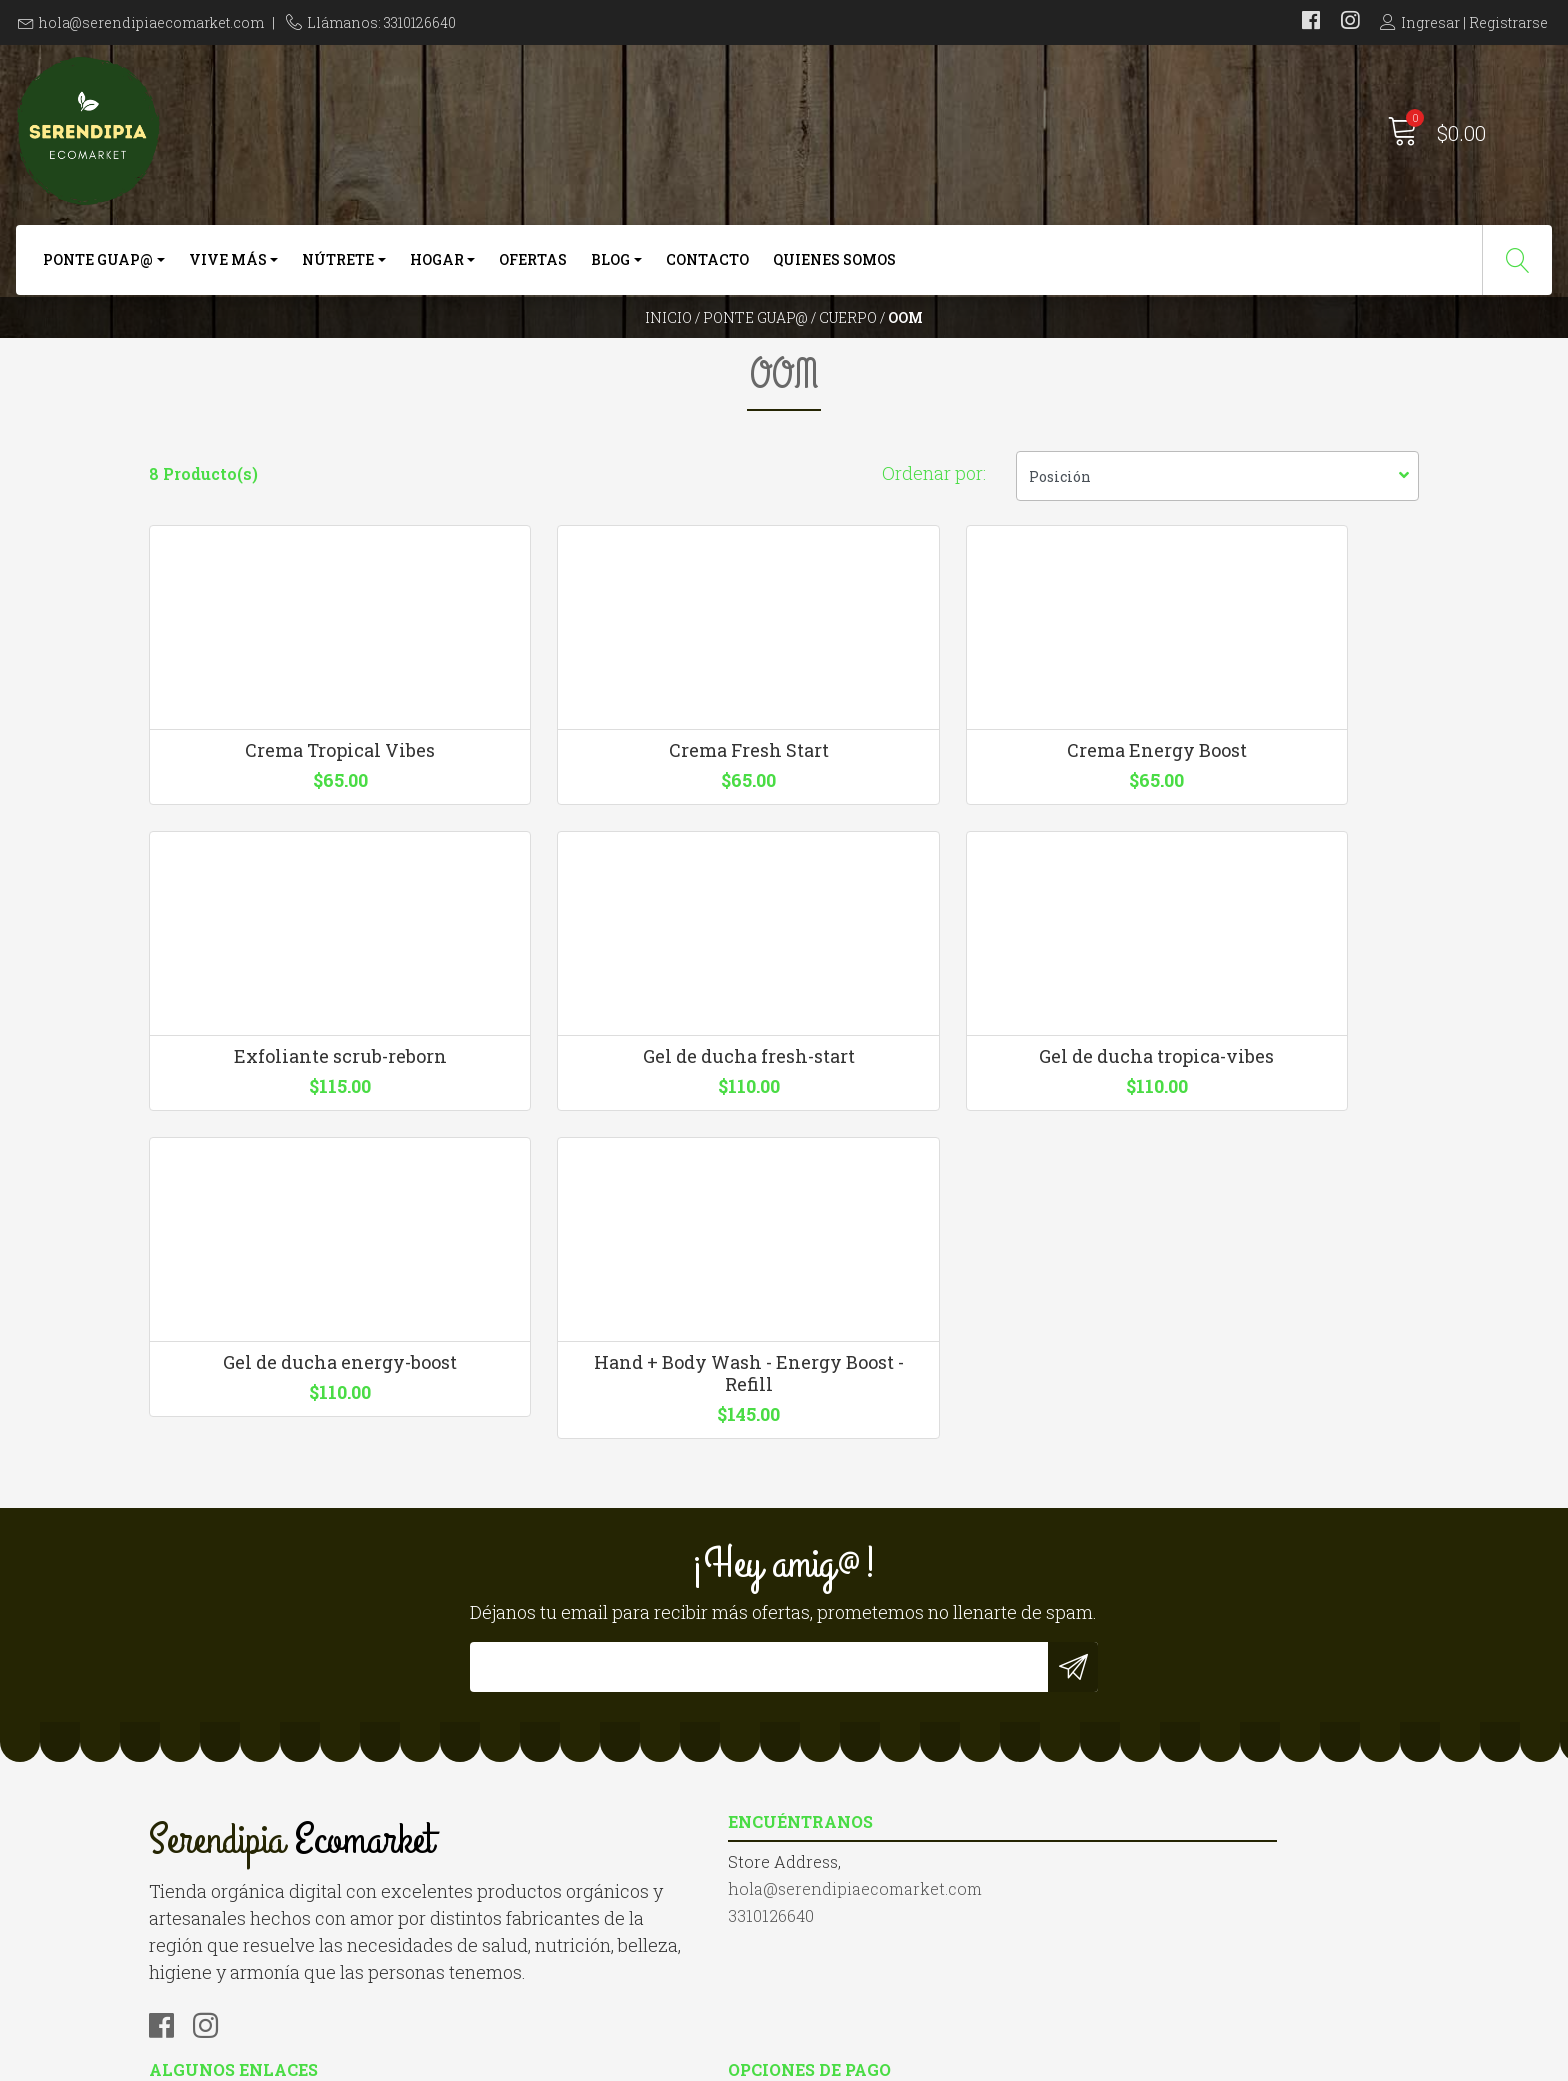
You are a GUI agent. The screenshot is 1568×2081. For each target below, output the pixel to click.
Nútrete (338, 267)
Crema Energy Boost (947, 843)
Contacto (707, 267)
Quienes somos (834, 267)
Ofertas (533, 267)
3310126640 (517, 1786)
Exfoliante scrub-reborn (1271, 843)
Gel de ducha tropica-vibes (621, 1195)
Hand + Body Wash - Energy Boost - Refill (1272, 1206)
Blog (610, 267)
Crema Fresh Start (622, 843)
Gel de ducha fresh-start (297, 1195)
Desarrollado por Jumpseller (999, 2060)
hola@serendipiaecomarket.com (151, 22)
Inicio (668, 344)
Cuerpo (848, 344)
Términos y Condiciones (894, 1786)
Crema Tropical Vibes (297, 843)
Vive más (228, 267)
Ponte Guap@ (98, 267)
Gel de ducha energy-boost (947, 1195)
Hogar (437, 267)
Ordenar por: (934, 540)
